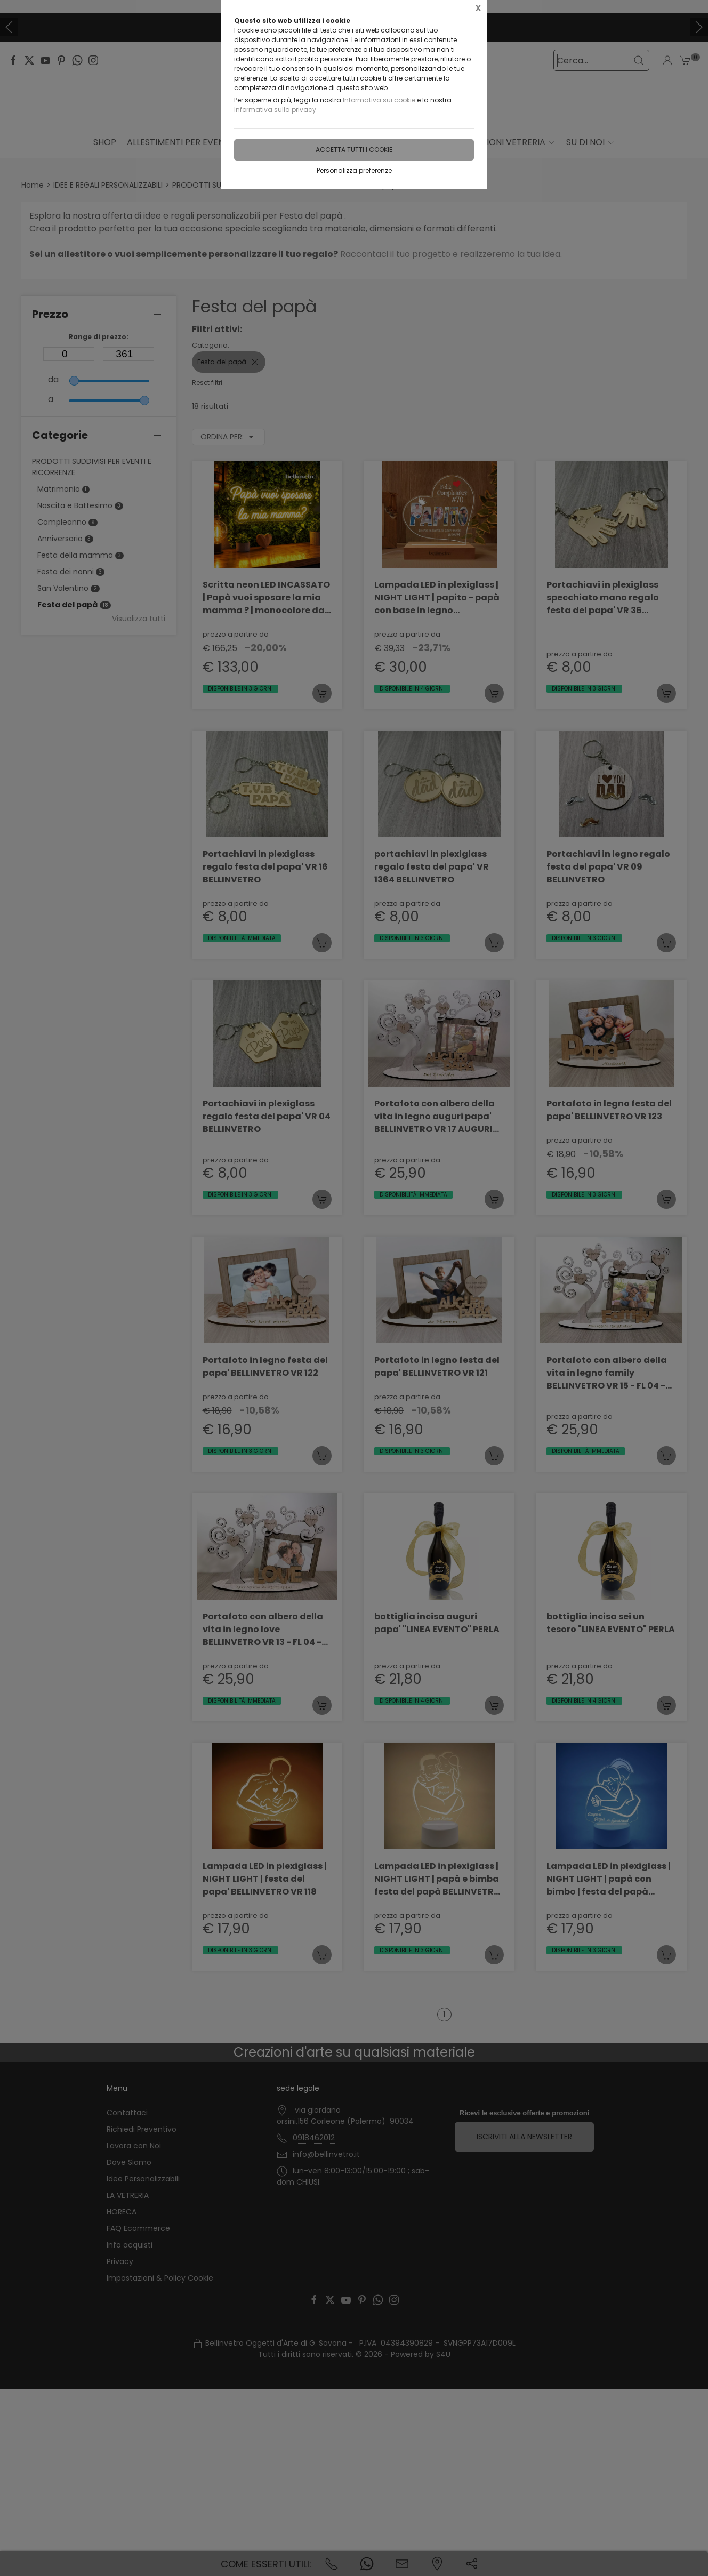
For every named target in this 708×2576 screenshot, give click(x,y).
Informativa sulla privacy (275, 109)
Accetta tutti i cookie (354, 149)
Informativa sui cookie (379, 100)
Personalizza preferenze (354, 170)
